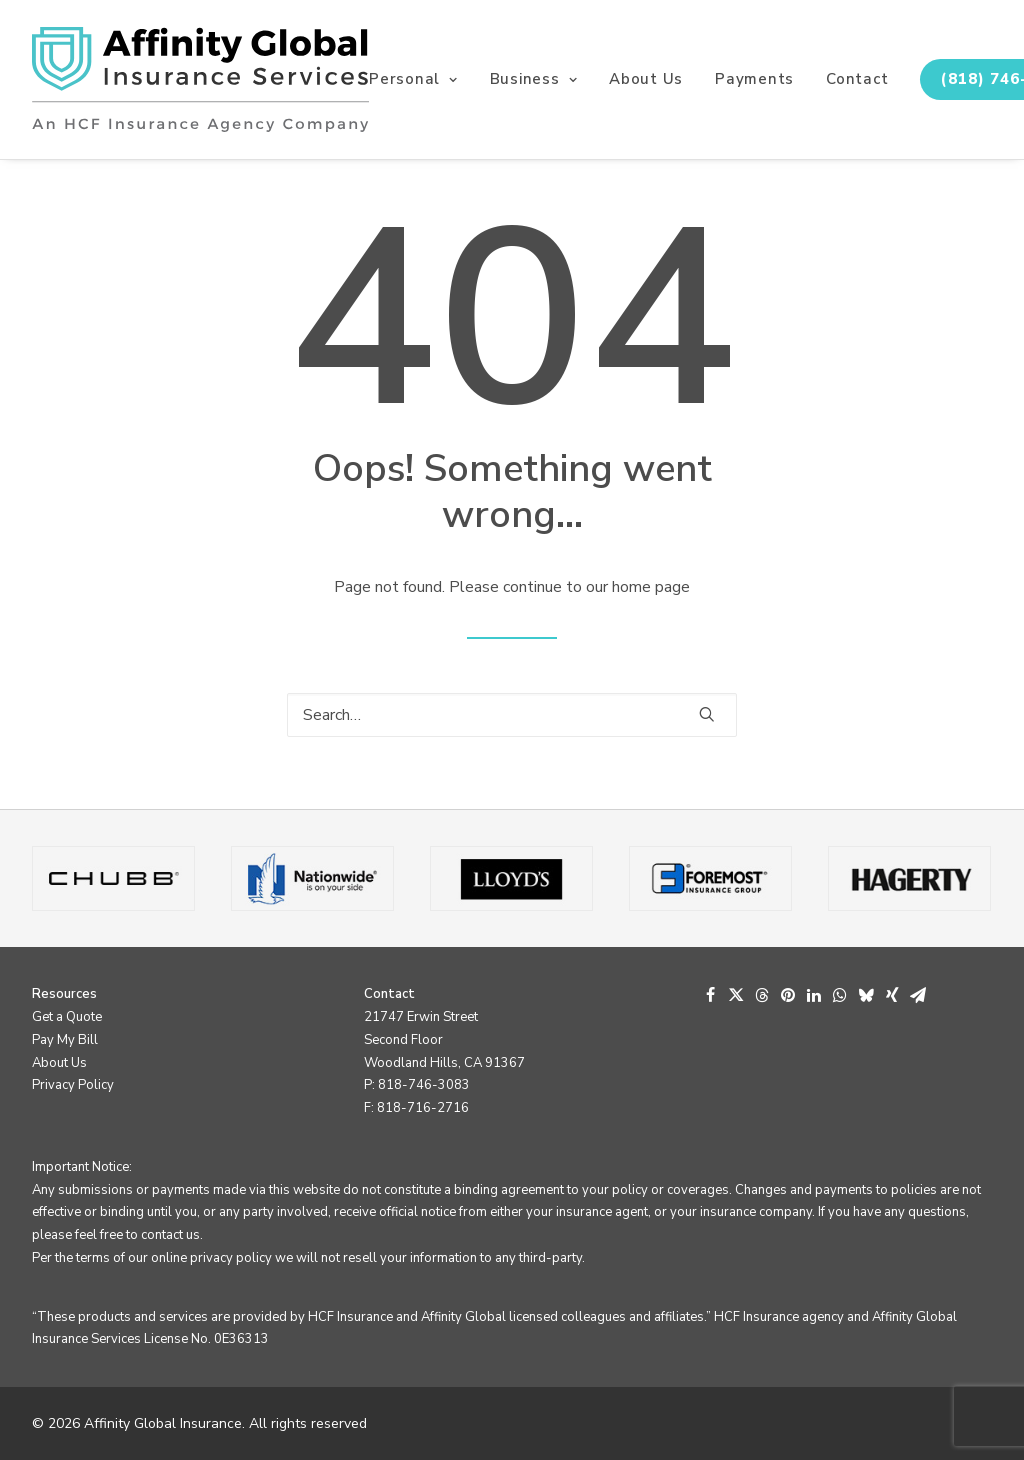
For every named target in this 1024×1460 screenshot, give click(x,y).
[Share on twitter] (736, 995)
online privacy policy (211, 1258)
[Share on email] (918, 995)
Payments (754, 79)
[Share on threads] (762, 995)
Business (534, 79)
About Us (646, 79)
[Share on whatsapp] (840, 995)
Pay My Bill (65, 1040)
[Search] (512, 715)
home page (651, 587)
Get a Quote (67, 1017)
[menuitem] (420, 79)
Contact (857, 79)
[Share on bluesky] (866, 995)
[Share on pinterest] (788, 995)
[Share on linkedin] (814, 995)
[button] (707, 714)
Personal (413, 79)
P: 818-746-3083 (417, 1085)
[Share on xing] (892, 995)
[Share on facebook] (710, 995)
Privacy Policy (73, 1085)
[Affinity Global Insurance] (200, 79)
